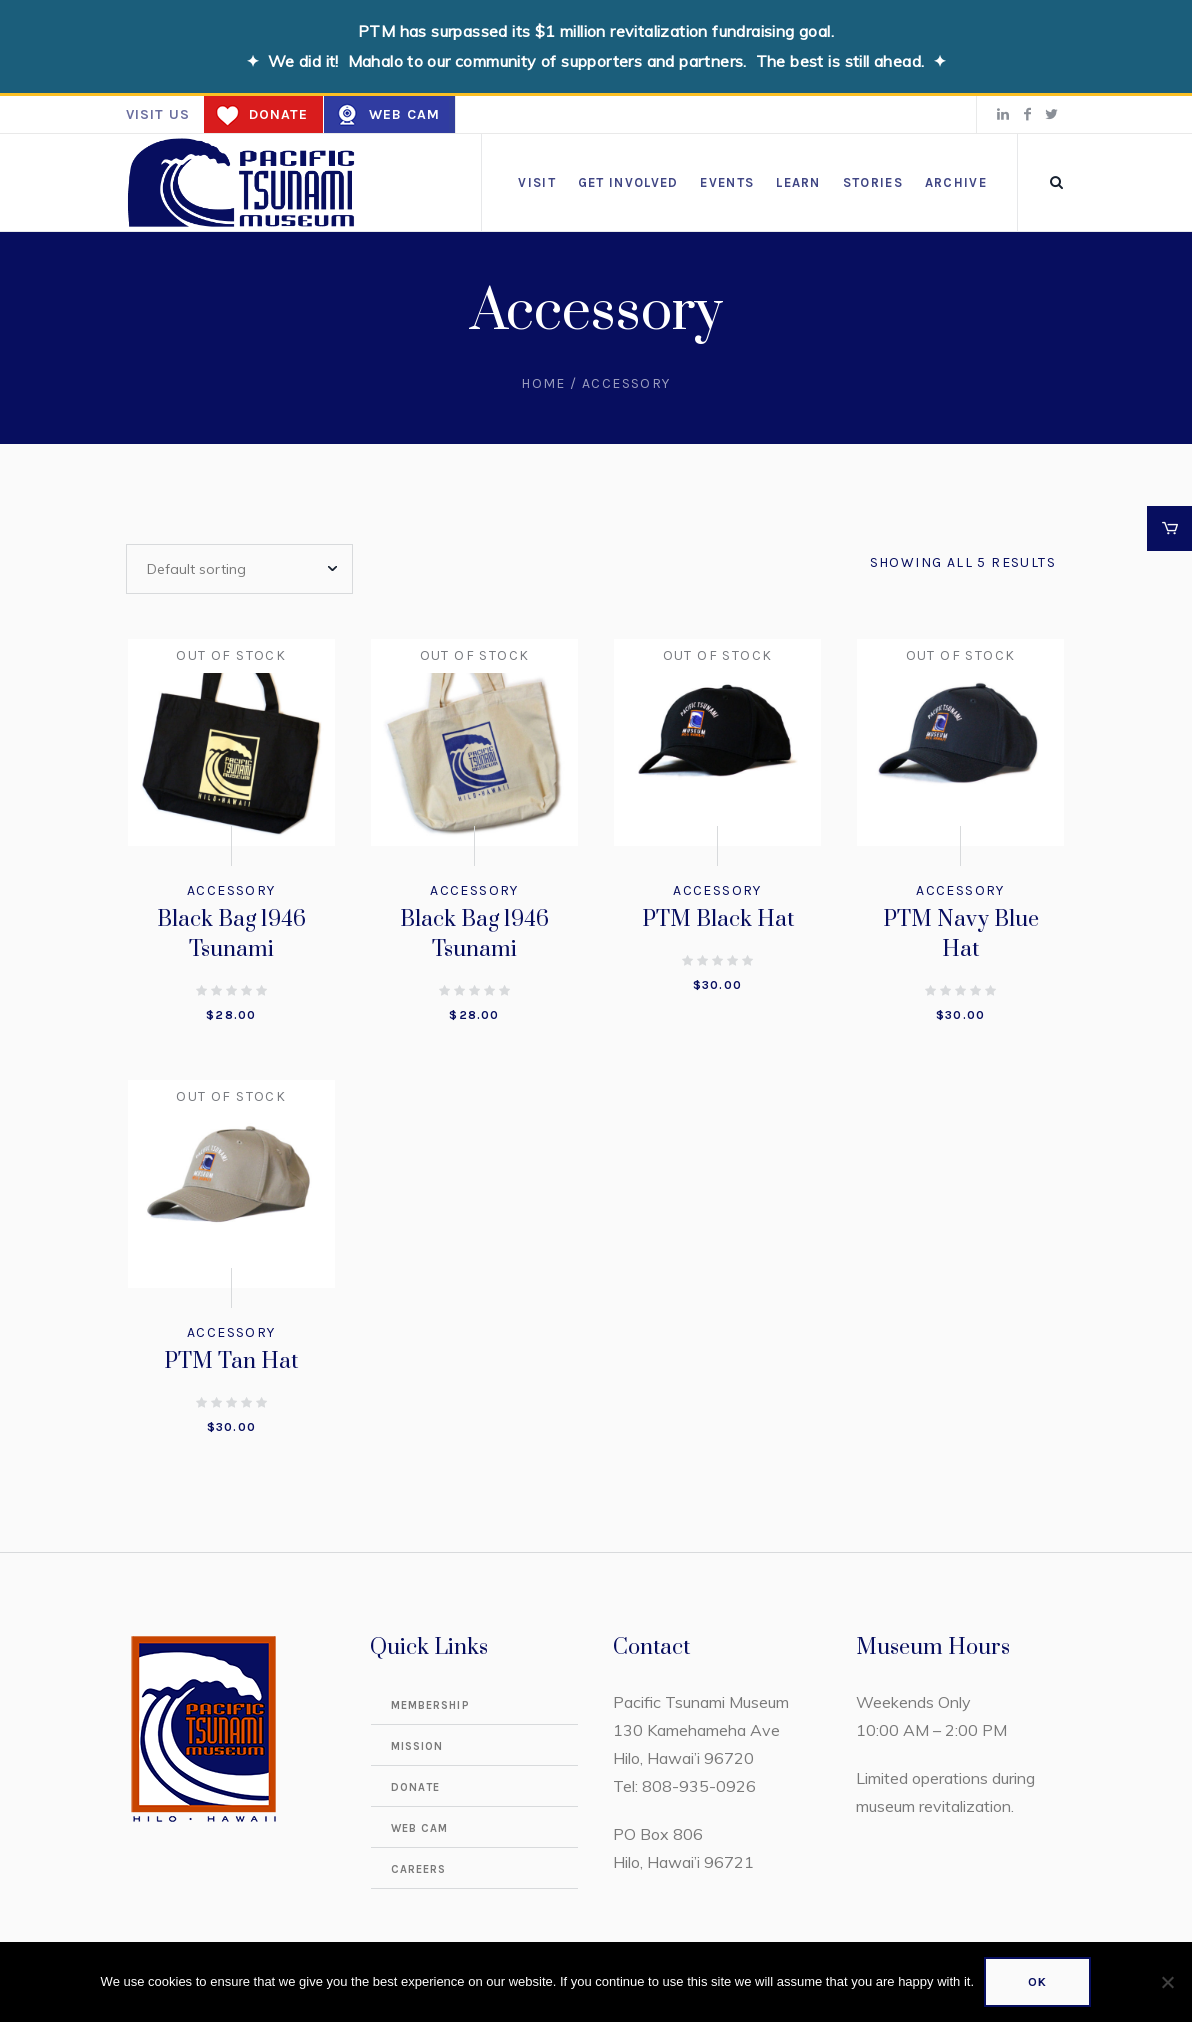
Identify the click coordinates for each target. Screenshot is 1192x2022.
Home (543, 383)
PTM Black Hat (718, 919)
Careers (419, 1869)
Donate (278, 114)
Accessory (231, 890)
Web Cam (404, 114)
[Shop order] (239, 569)
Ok (1037, 1982)
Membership (430, 1705)
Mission (417, 1746)
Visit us (158, 114)
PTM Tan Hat (231, 1361)
